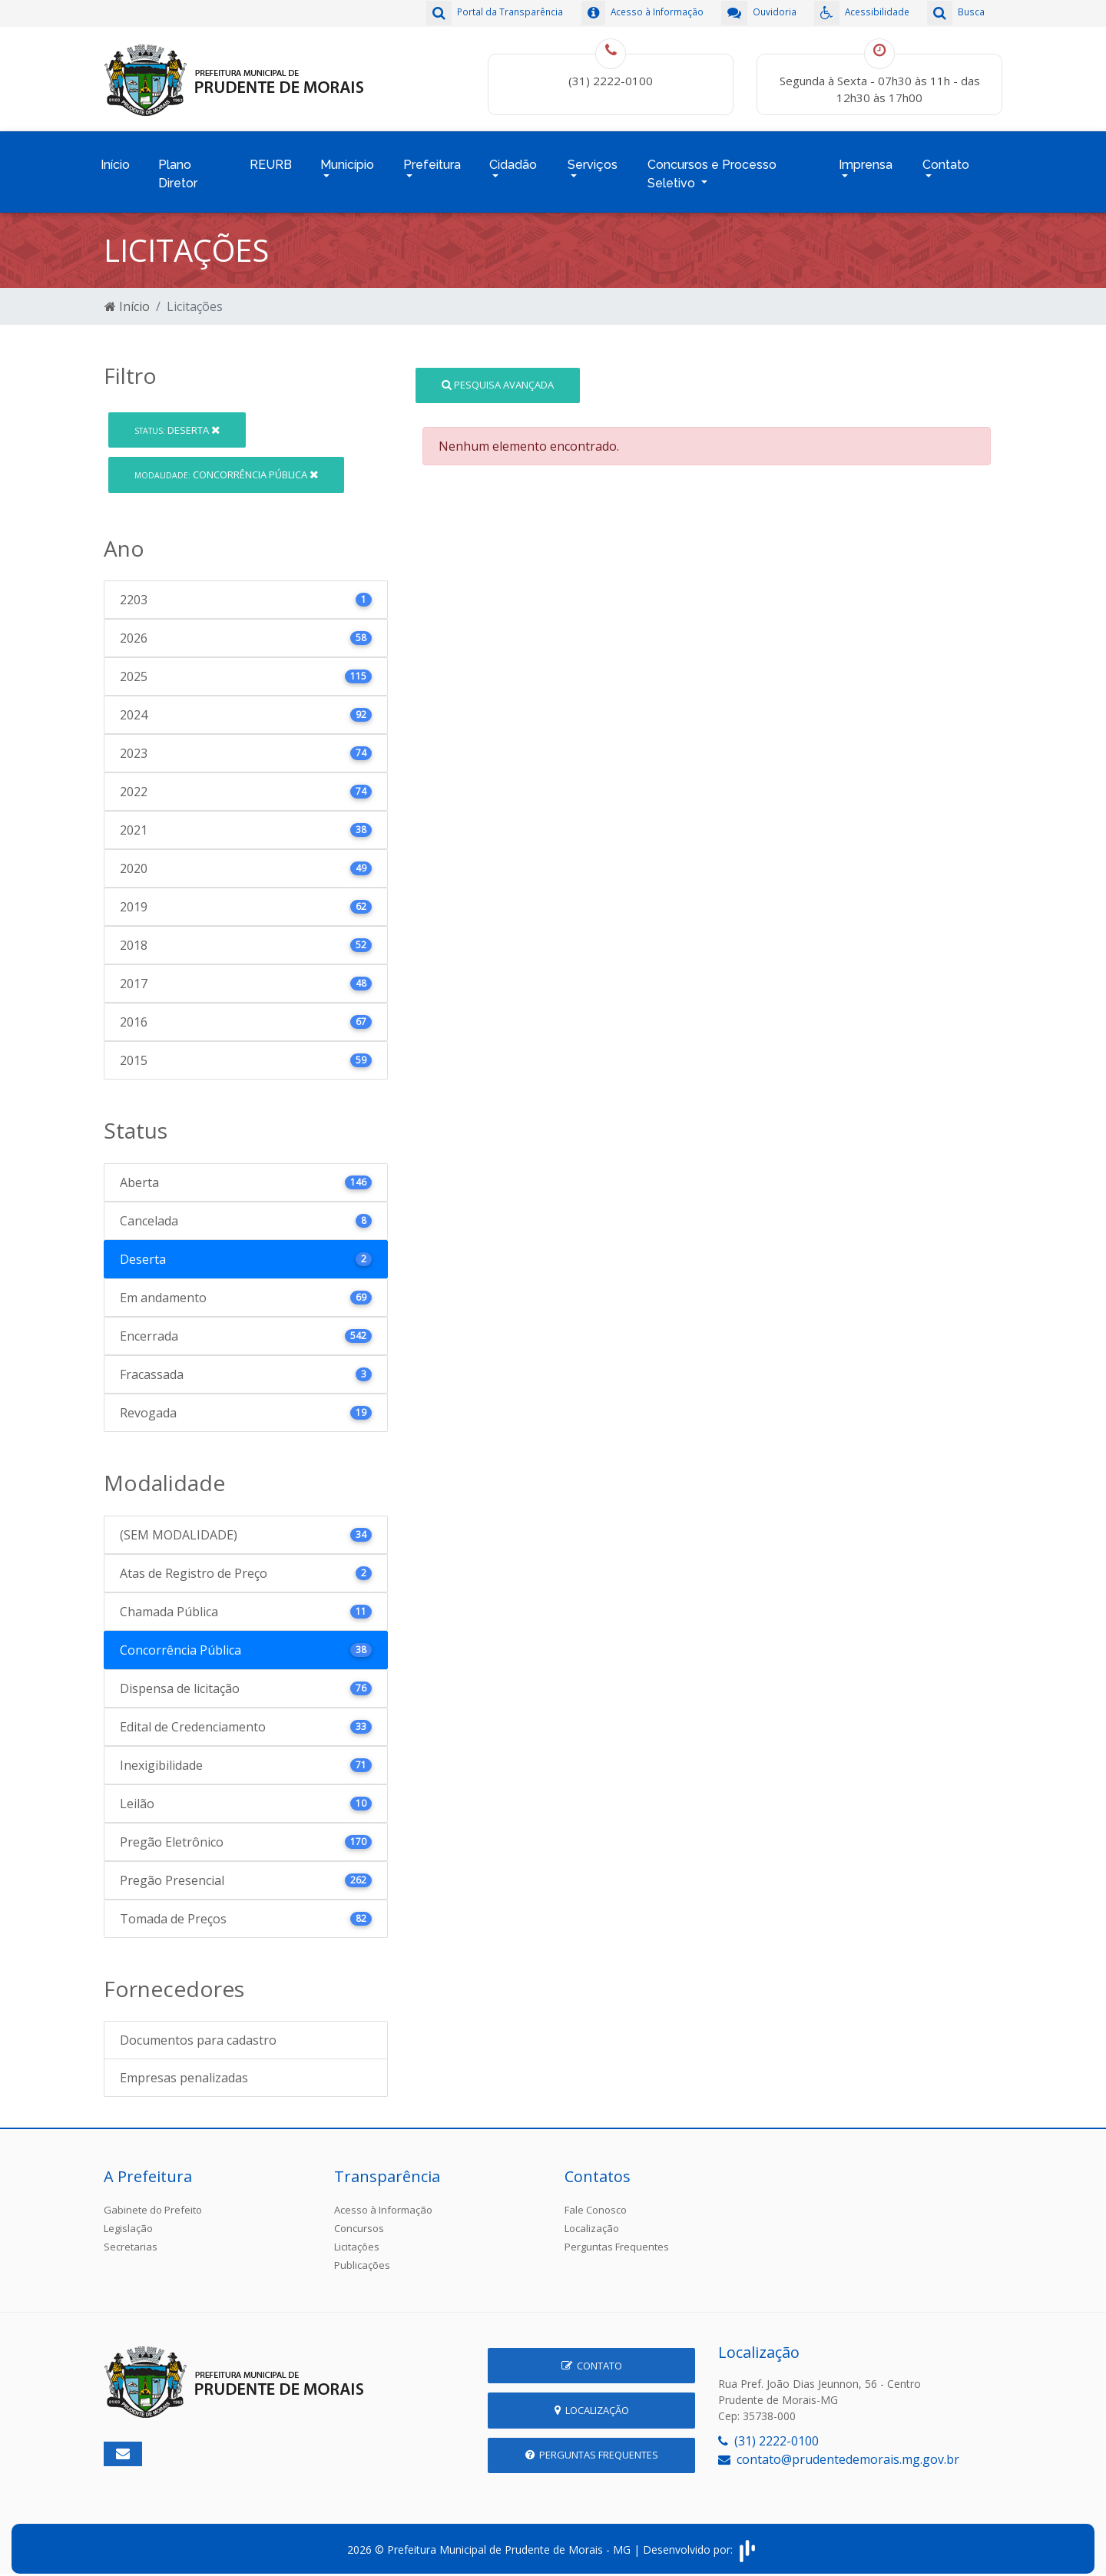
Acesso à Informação (383, 2200)
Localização (592, 2219)
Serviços (593, 158)
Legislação (128, 2219)
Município (347, 158)
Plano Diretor (177, 167)
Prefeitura (432, 158)
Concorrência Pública (226, 464)
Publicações (362, 2256)
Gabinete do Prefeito (153, 2200)
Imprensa (865, 158)
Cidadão (513, 158)
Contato (945, 158)
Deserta (177, 420)
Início (115, 158)
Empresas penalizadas (184, 2068)
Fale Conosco (596, 2200)
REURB (271, 158)
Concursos (359, 2219)
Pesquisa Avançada (498, 375)
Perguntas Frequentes (617, 2237)
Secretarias (130, 2237)
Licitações (356, 2237)
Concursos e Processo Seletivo (712, 167)
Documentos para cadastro (198, 2030)
